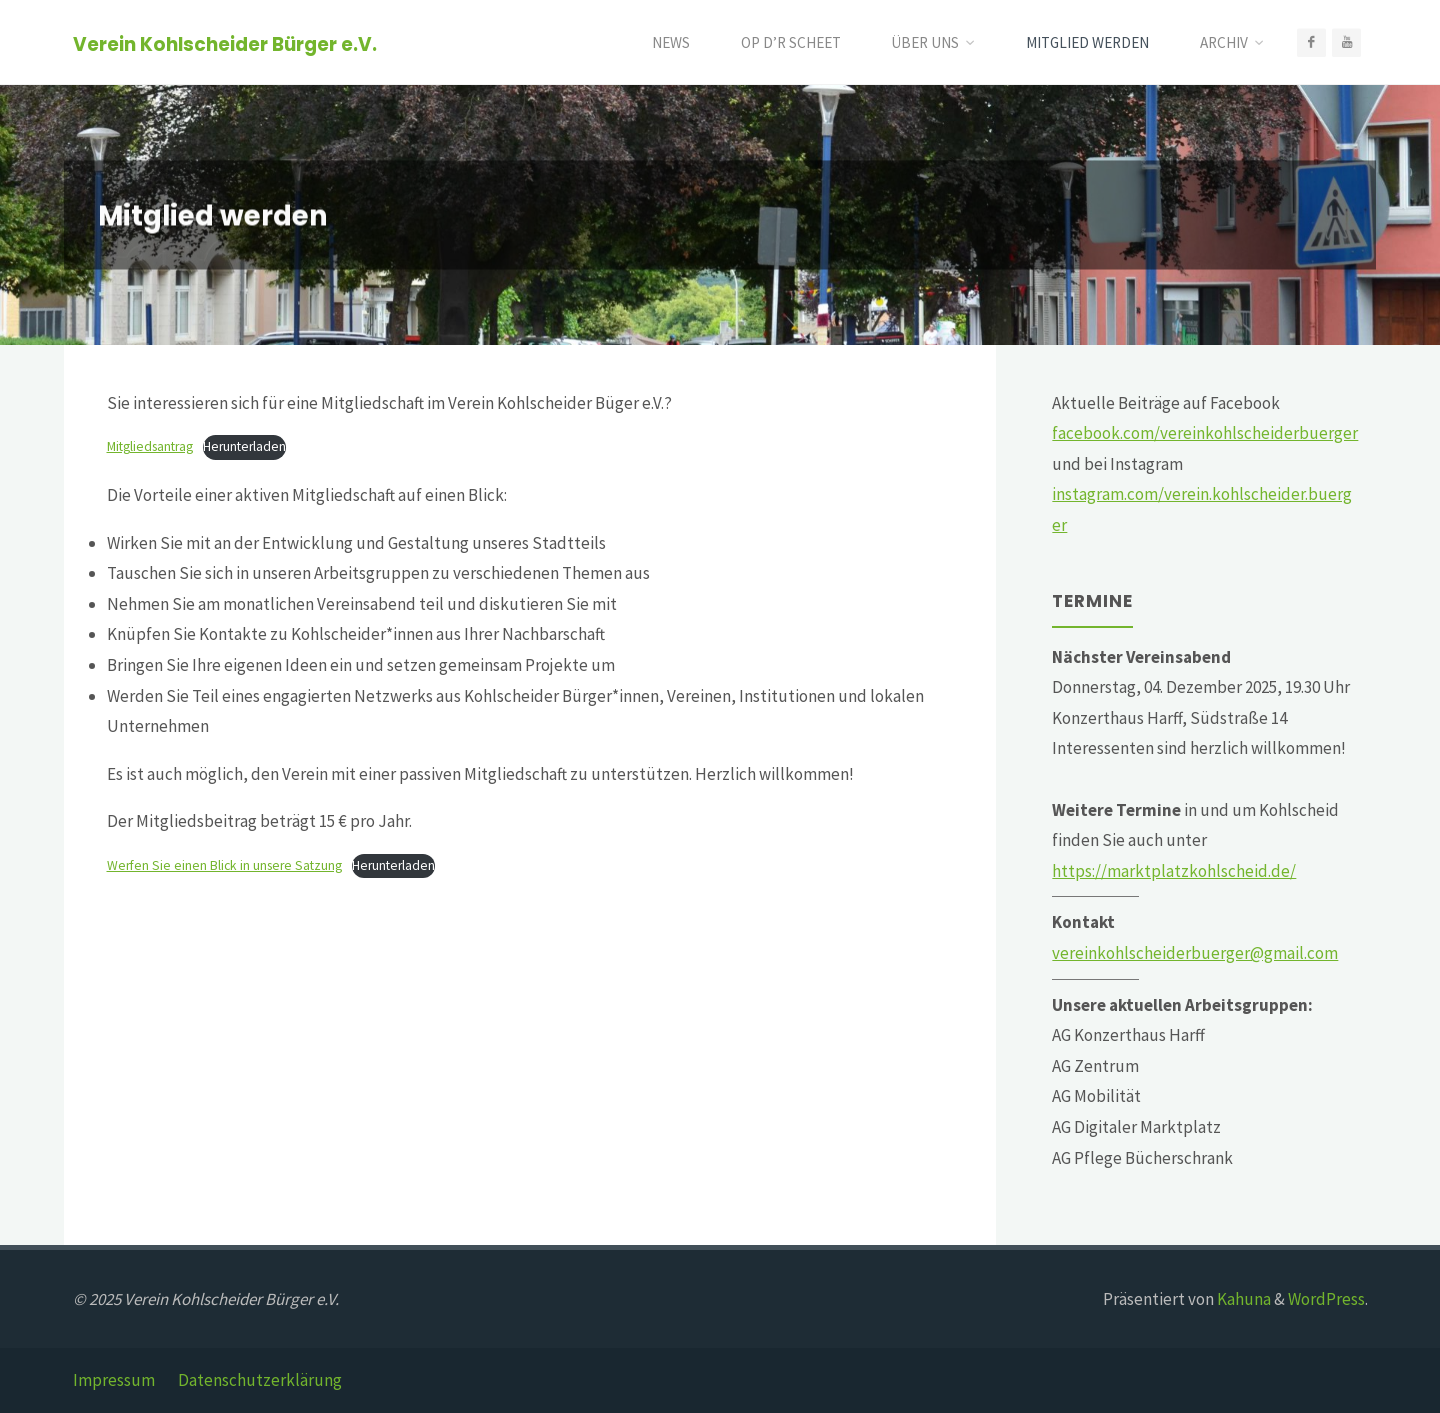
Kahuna (1242, 1299)
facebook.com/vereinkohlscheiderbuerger (1205, 433)
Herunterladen (244, 446)
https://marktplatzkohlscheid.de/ (1174, 871)
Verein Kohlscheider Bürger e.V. (225, 43)
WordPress (1326, 1299)
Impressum (114, 1380)
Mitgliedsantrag (150, 446)
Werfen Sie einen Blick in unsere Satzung (224, 865)
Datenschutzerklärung (260, 1380)
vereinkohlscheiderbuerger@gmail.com (1195, 953)
